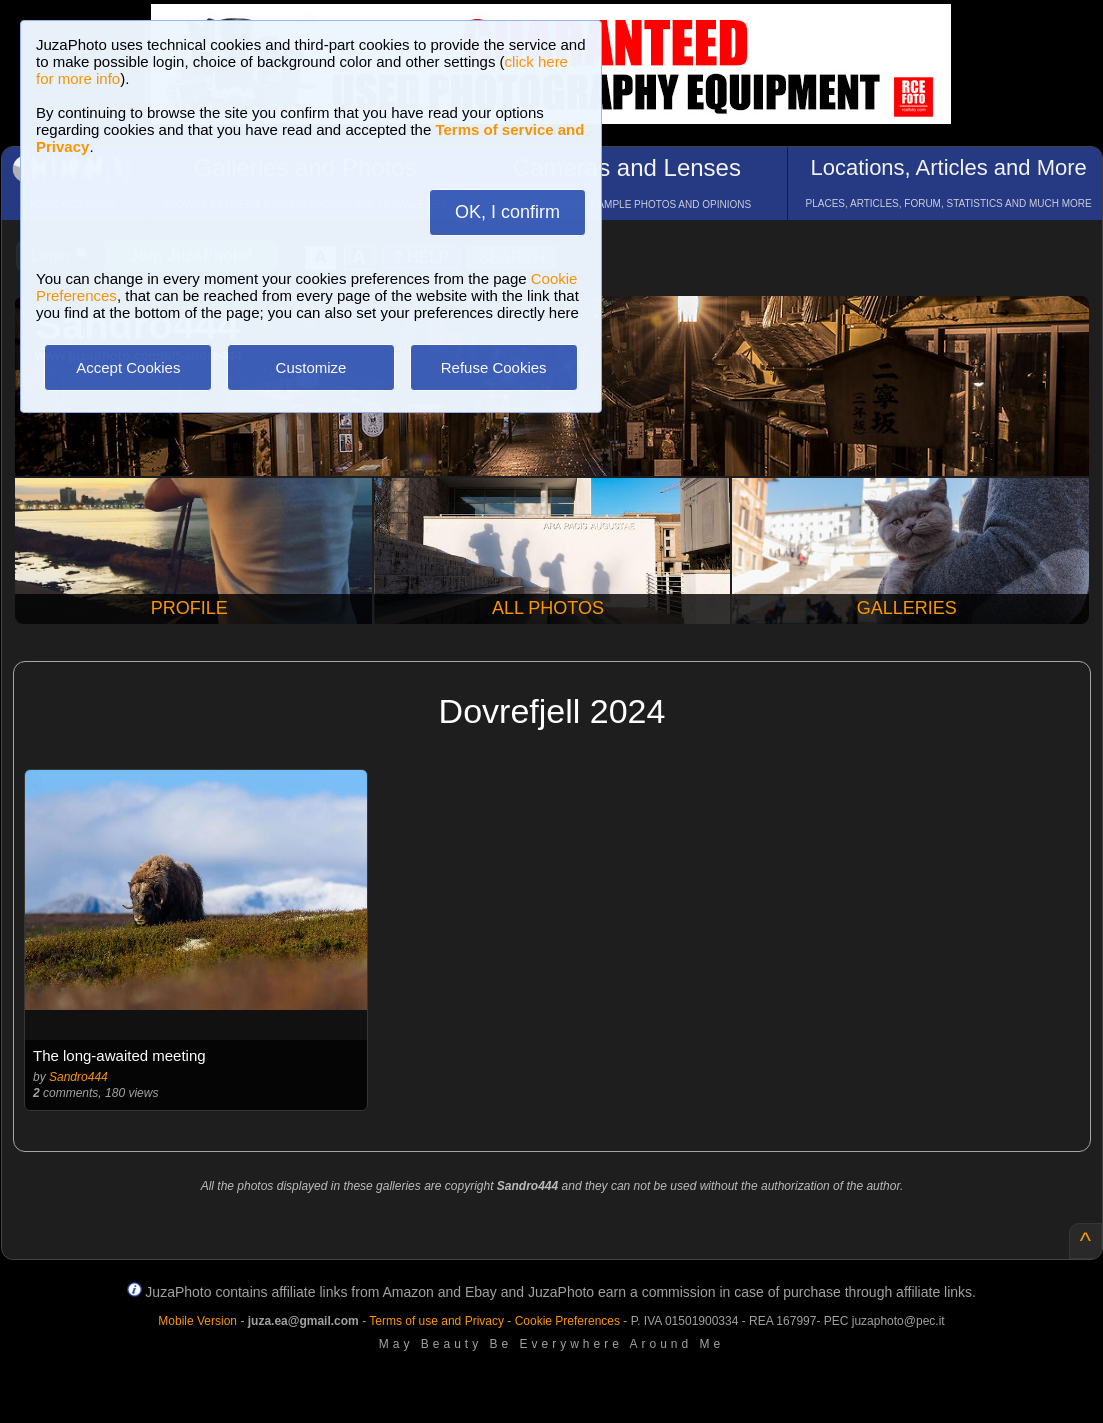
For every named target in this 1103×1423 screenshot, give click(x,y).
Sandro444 (78, 1077)
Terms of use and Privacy (436, 1321)
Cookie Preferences (567, 1321)
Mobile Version (197, 1321)
